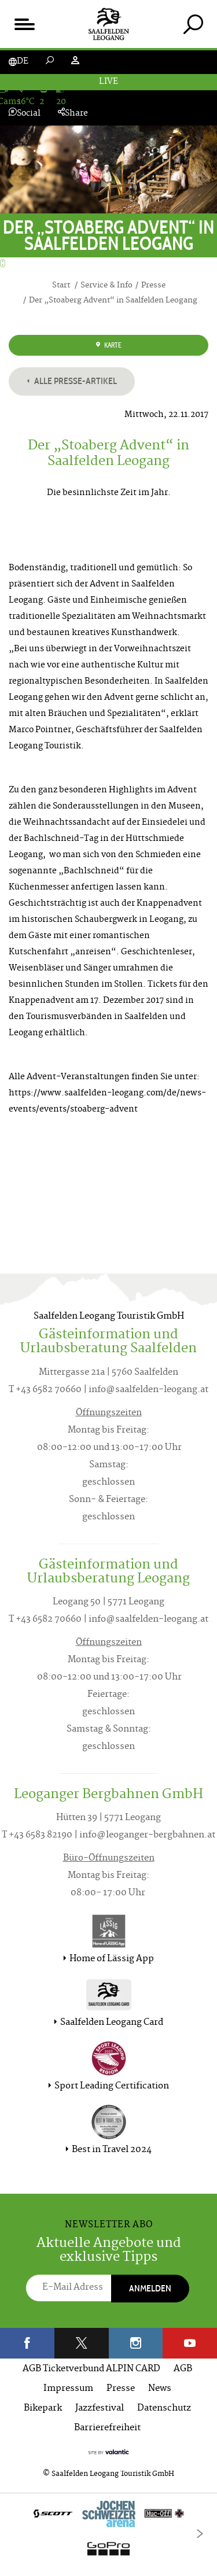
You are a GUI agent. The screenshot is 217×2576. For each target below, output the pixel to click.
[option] (108, 2534)
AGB (183, 2369)
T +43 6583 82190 (37, 1835)
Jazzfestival (99, 2408)
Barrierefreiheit (107, 2428)
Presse (120, 2389)
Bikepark (43, 2408)
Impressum (68, 2389)
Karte (109, 345)
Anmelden (150, 2288)
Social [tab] (25, 113)
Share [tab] (73, 113)
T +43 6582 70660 (45, 1390)
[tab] (193, 24)
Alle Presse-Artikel (72, 380)
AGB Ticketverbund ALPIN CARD (91, 2369)
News (159, 2389)
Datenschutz (164, 2408)
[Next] (199, 2533)
